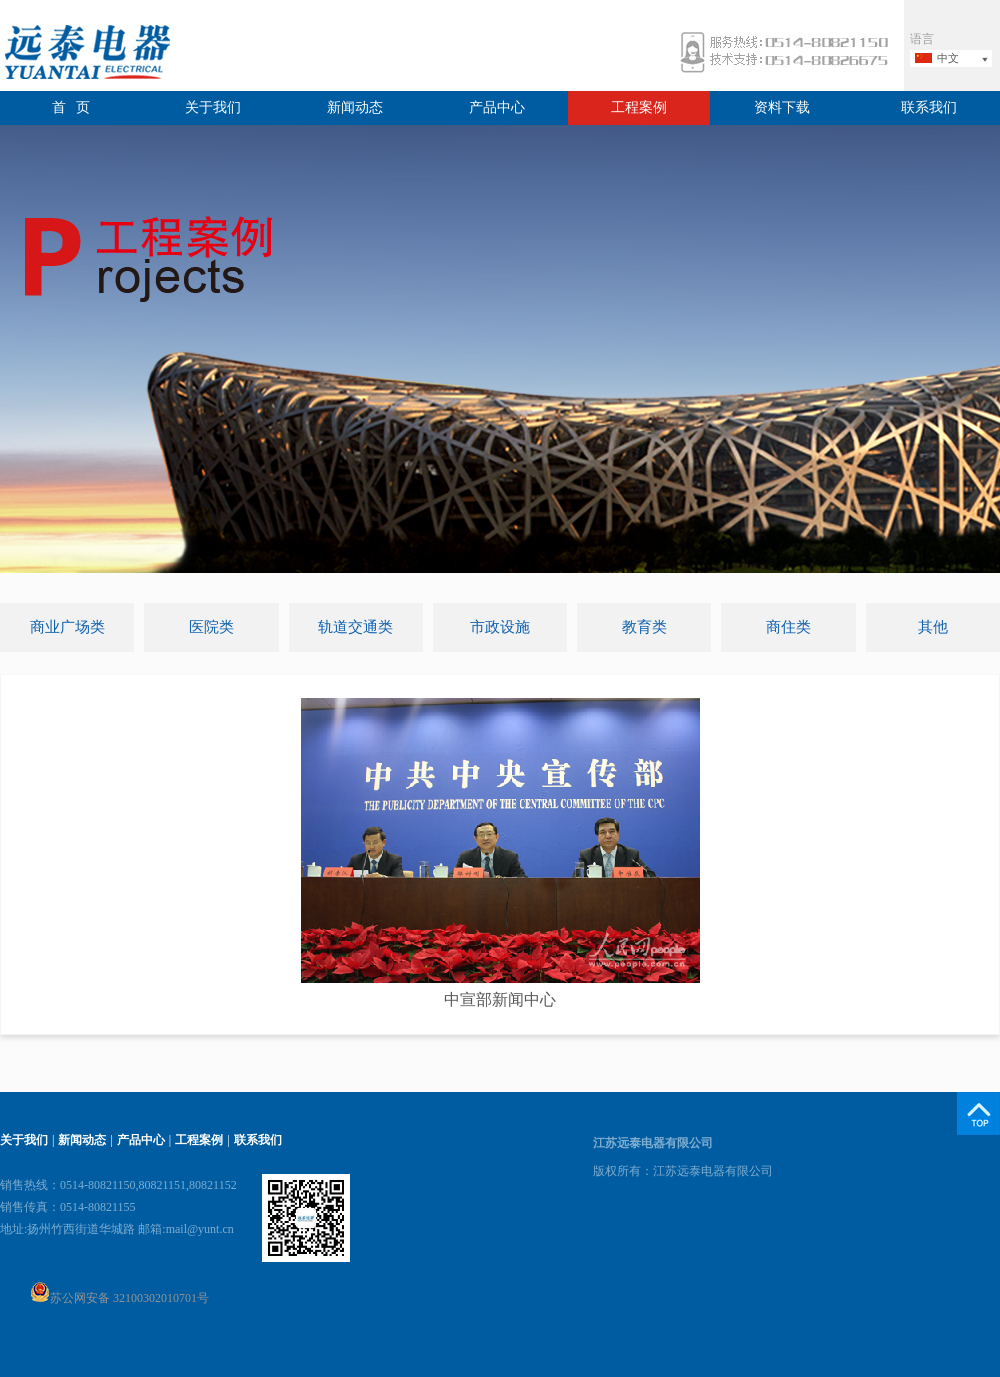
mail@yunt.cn (200, 1229)
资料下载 (782, 107)
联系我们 (929, 107)
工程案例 (639, 107)
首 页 (71, 107)
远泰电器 (85, 54)
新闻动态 (355, 107)
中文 (948, 58)
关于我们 (213, 107)
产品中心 (497, 107)
